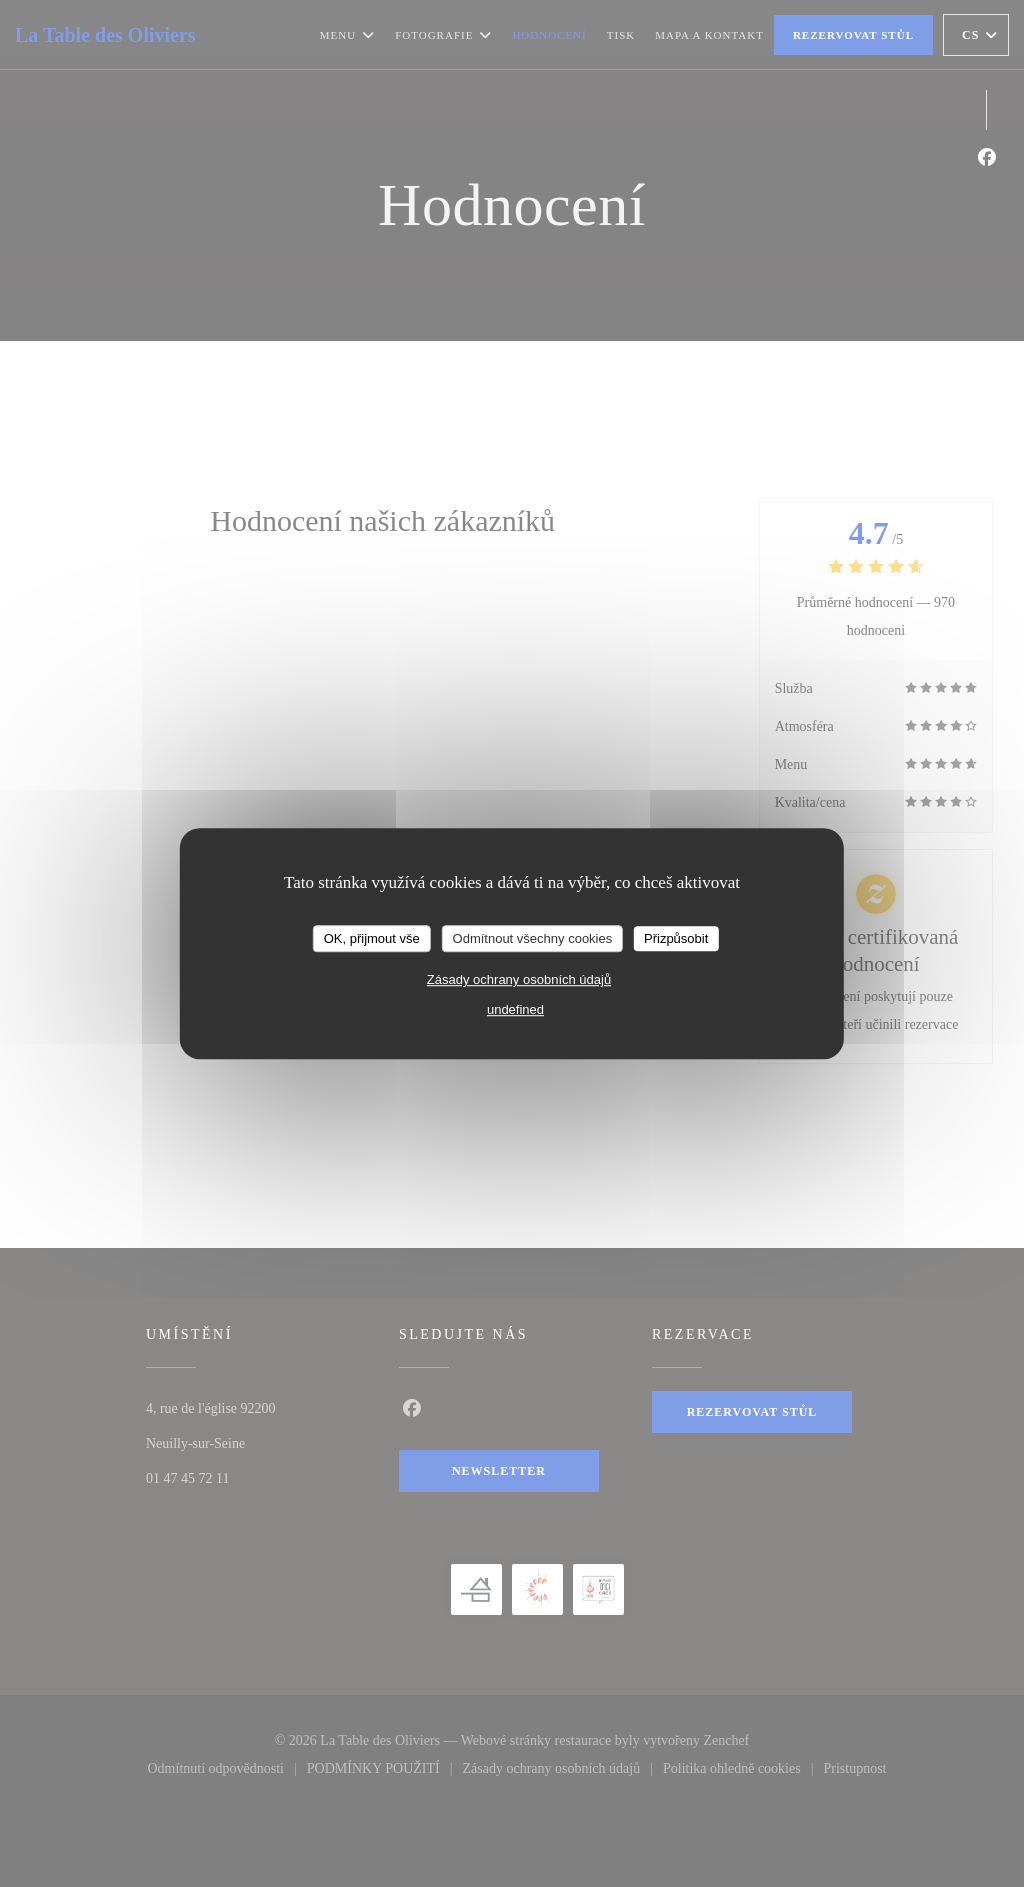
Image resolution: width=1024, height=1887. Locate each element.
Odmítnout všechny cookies (533, 938)
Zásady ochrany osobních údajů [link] (519, 979)
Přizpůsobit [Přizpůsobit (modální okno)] (676, 938)
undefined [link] (515, 1009)
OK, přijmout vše (372, 938)
